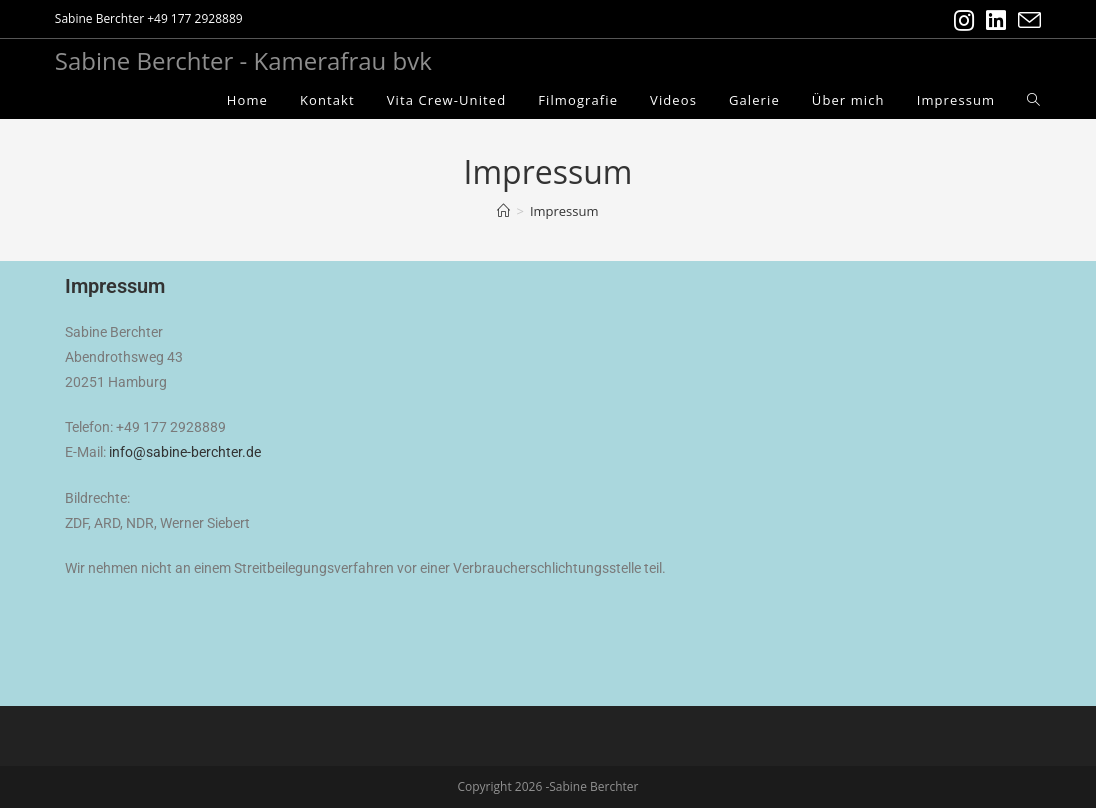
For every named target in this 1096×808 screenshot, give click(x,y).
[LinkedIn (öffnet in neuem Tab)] (996, 20)
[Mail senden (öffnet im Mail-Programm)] (1026, 20)
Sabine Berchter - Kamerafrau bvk (243, 60)
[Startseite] (503, 211)
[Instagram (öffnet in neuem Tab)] (964, 20)
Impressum (564, 211)
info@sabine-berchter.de (185, 452)
